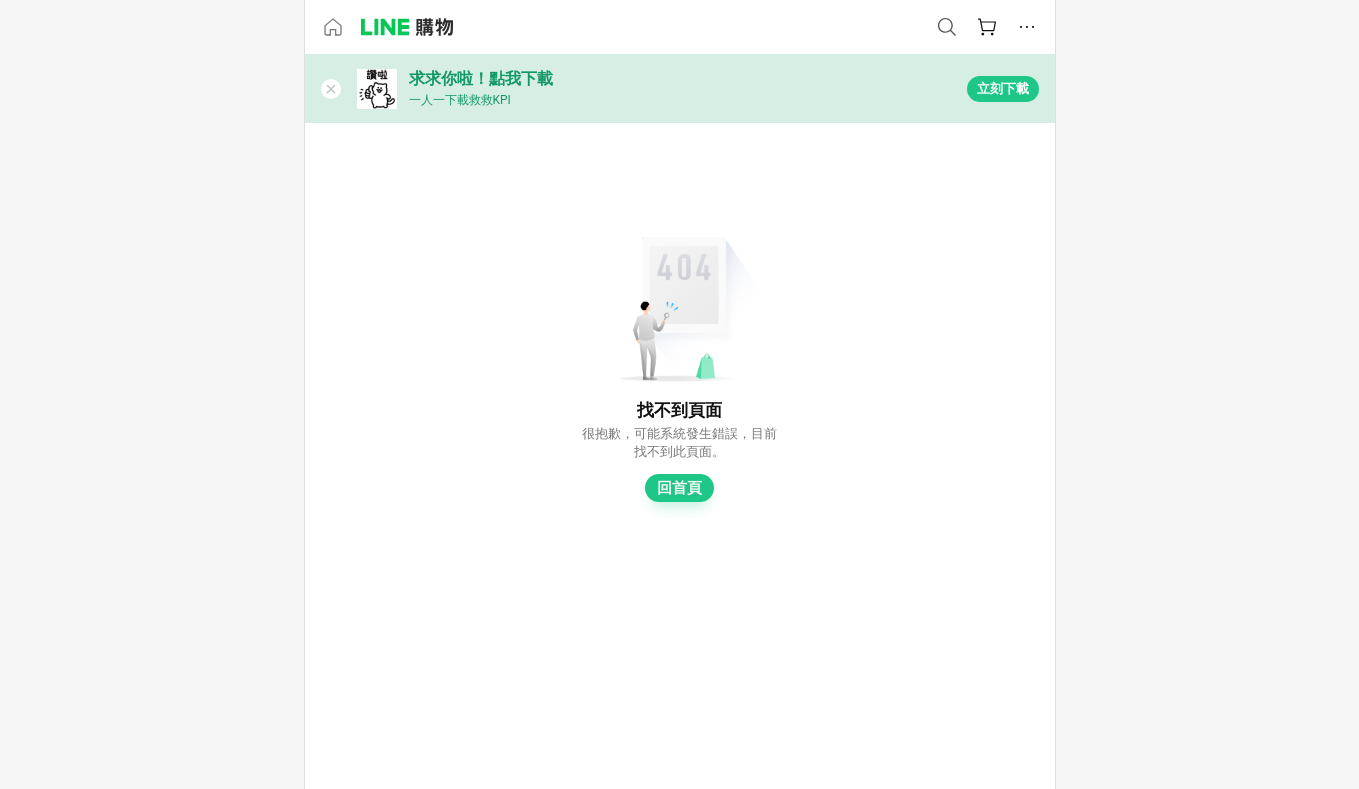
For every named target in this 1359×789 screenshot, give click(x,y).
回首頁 (679, 488)
